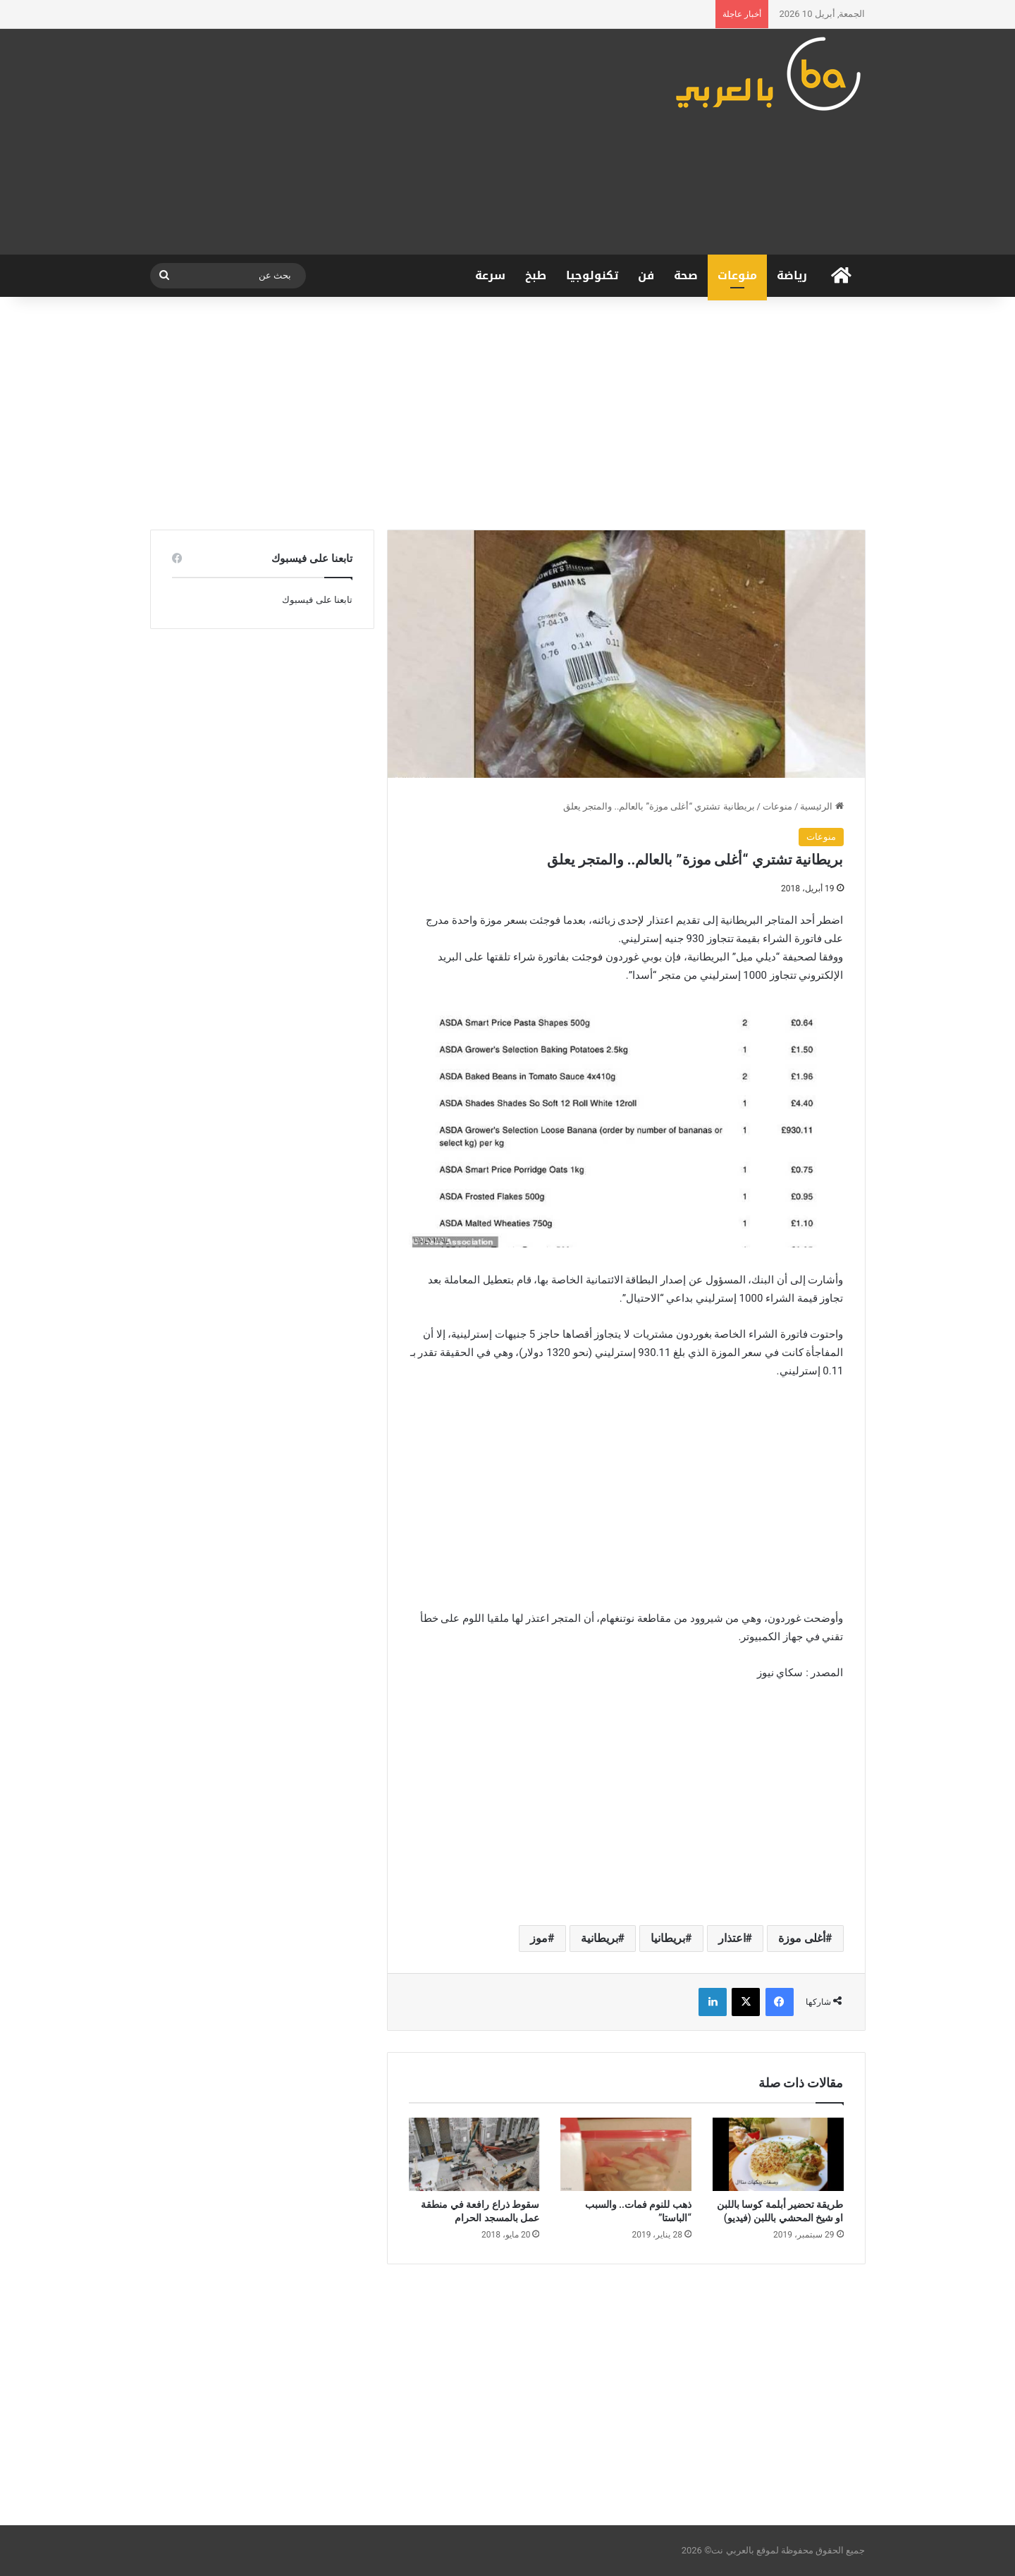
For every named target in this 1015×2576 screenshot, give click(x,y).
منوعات (737, 275)
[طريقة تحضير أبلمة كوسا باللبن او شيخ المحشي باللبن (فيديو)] (778, 2155)
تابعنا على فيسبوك (317, 599)
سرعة (490, 275)
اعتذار (732, 1938)
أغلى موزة (801, 1938)
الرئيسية (821, 806)
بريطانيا (668, 1938)
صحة (686, 275)
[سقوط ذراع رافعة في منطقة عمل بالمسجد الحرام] (474, 2155)
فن (646, 275)
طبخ (535, 275)
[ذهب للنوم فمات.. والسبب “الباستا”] (625, 2155)
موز (539, 1938)
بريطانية (599, 1938)
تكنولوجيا (592, 275)
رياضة (792, 275)
